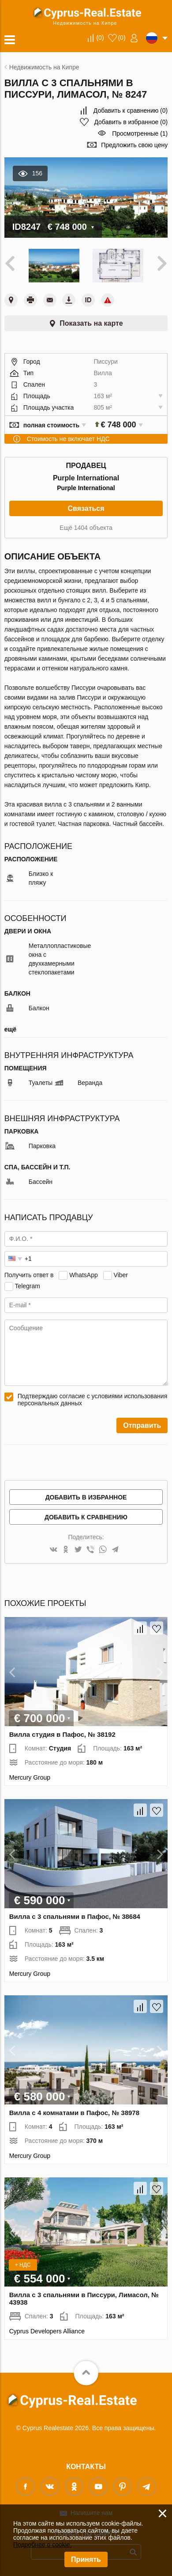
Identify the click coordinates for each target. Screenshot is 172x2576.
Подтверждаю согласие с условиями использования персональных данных (93, 1400)
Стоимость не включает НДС (68, 438)
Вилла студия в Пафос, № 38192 (62, 1734)
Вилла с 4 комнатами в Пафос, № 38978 (74, 2112)
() (100, 37)
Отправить (142, 1425)
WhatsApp (83, 1274)
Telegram (27, 1286)
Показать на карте (91, 323)
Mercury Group (29, 1777)
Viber (121, 1274)
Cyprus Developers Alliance (47, 2331)
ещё (10, 1029)
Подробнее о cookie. (42, 2544)
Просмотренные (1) (140, 133)
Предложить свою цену (134, 144)
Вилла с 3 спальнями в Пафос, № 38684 (74, 1916)
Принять (86, 2559)
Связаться (85, 508)
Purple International (86, 487)
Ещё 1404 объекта (86, 527)
